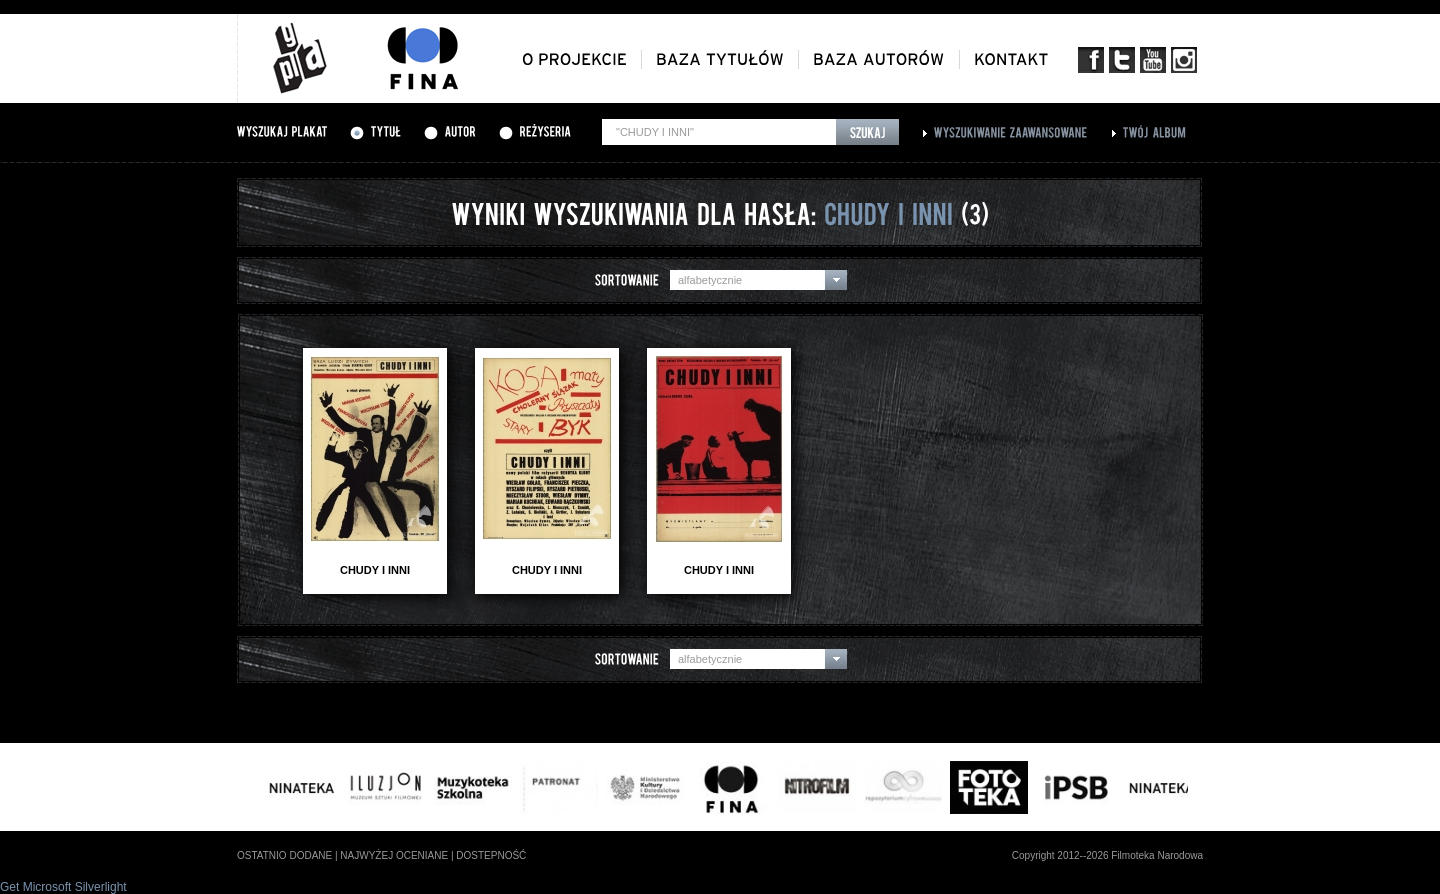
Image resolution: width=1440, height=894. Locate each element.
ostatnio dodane (284, 855)
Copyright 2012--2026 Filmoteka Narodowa (1107, 855)
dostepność (491, 855)
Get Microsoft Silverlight (63, 887)
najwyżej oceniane (394, 855)
